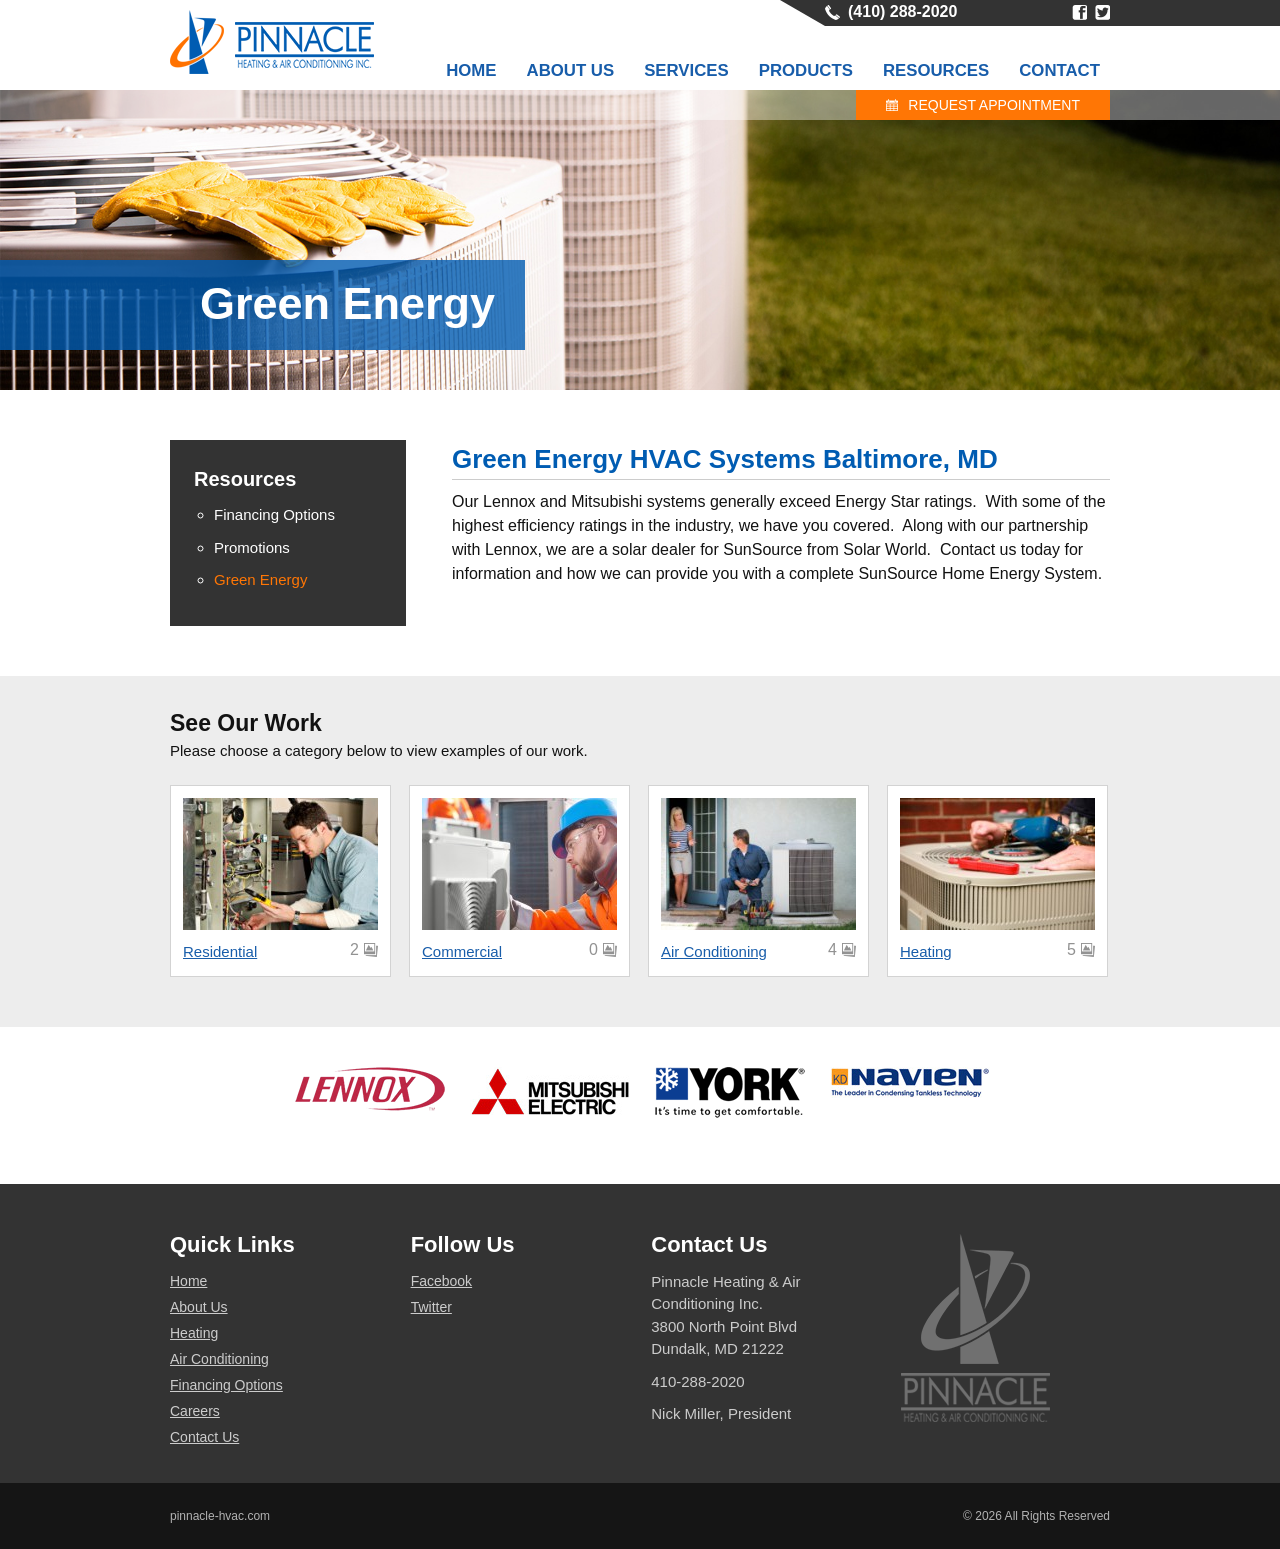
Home (471, 70)
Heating (926, 951)
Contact (1059, 70)
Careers (195, 1411)
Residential (220, 951)
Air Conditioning (714, 951)
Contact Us (204, 1437)
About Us (571, 70)
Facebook (1079, 12)
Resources (936, 70)
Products (806, 70)
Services (686, 70)
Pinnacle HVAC (272, 42)
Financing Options (226, 1385)
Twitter (1102, 12)
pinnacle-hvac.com (220, 1516)
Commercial (462, 951)
